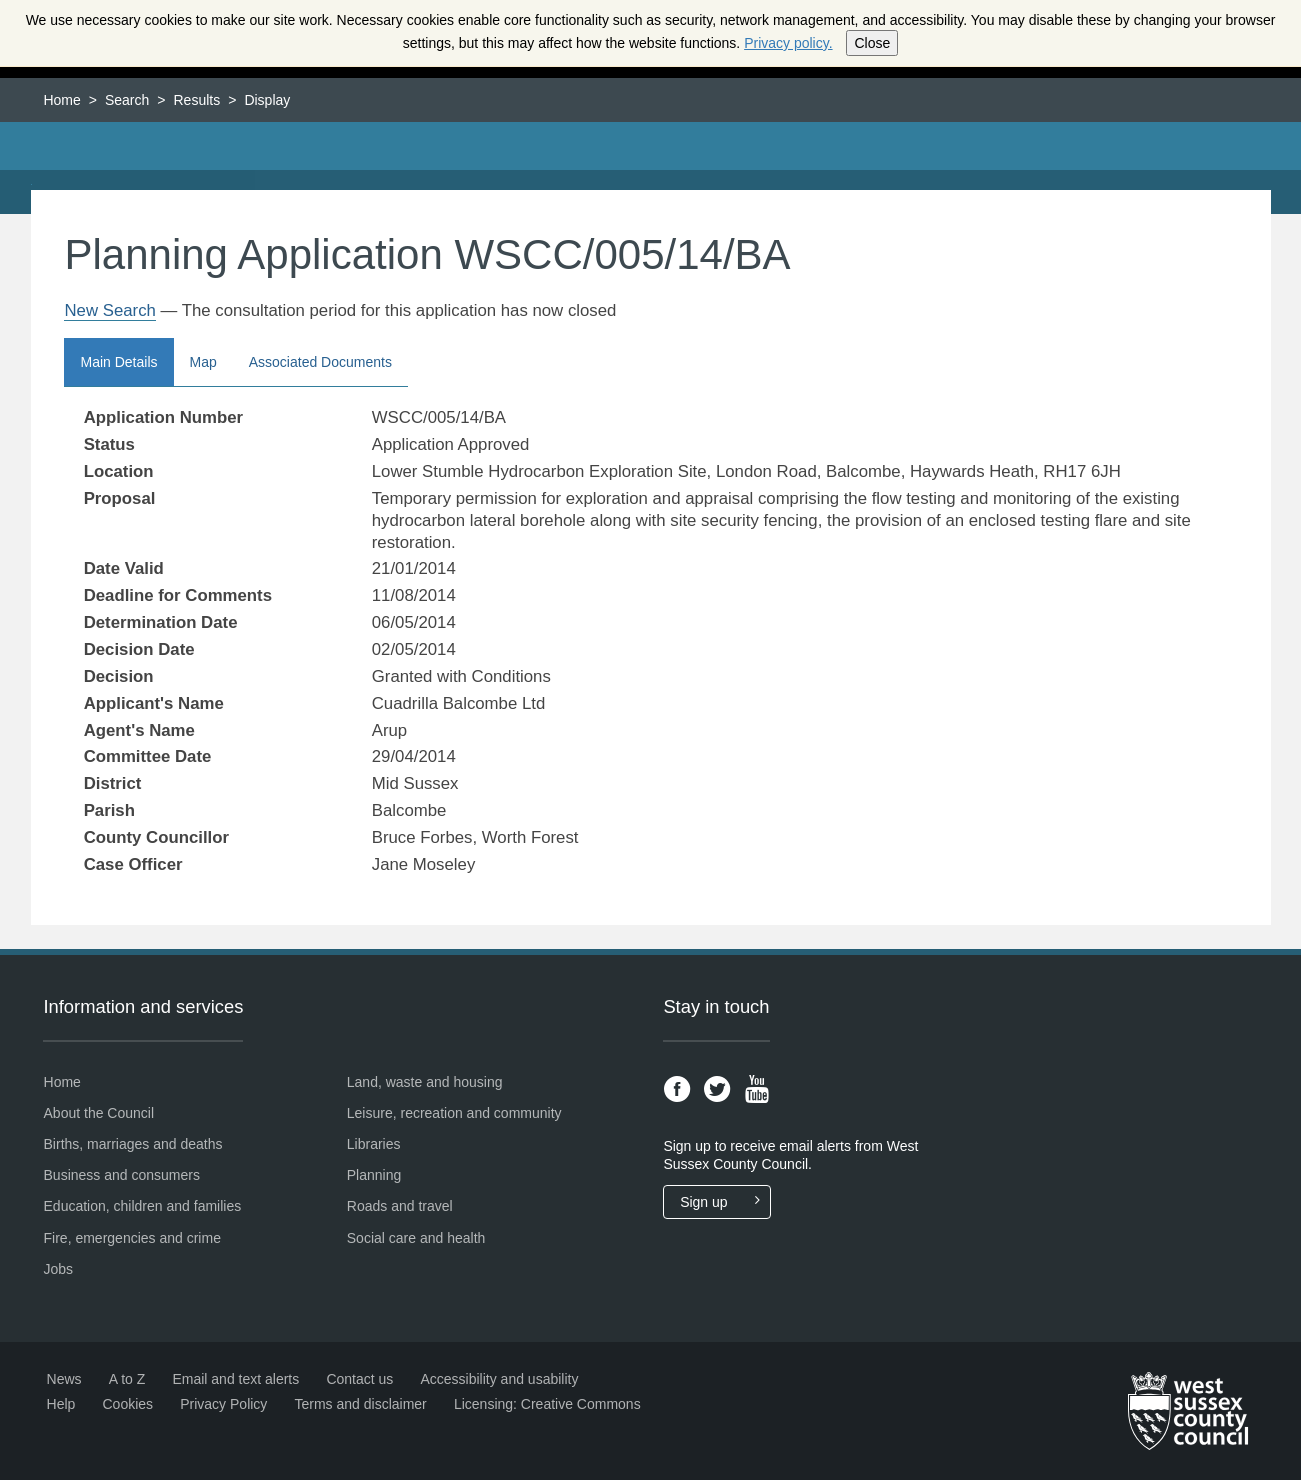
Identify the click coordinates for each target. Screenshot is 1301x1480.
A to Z (127, 1379)
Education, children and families (143, 1206)
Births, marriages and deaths (133, 1144)
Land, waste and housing (425, 1082)
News (64, 1379)
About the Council (99, 1113)
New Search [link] (109, 310)
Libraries (374, 1144)
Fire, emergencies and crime (132, 1238)
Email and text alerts (235, 1379)
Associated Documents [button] (320, 362)
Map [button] (203, 362)
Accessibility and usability (499, 1379)
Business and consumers (122, 1175)
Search (127, 100)
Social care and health (416, 1238)
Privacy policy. (788, 43)
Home (61, 100)
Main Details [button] (118, 362)
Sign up (724, 1202)
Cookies (127, 1404)
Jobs (59, 1269)
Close (872, 43)
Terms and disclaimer (361, 1404)
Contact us (359, 1379)
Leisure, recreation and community (454, 1113)
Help (61, 1404)
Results (197, 100)
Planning (374, 1175)
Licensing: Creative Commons (547, 1404)
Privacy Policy (223, 1404)
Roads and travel (400, 1206)
